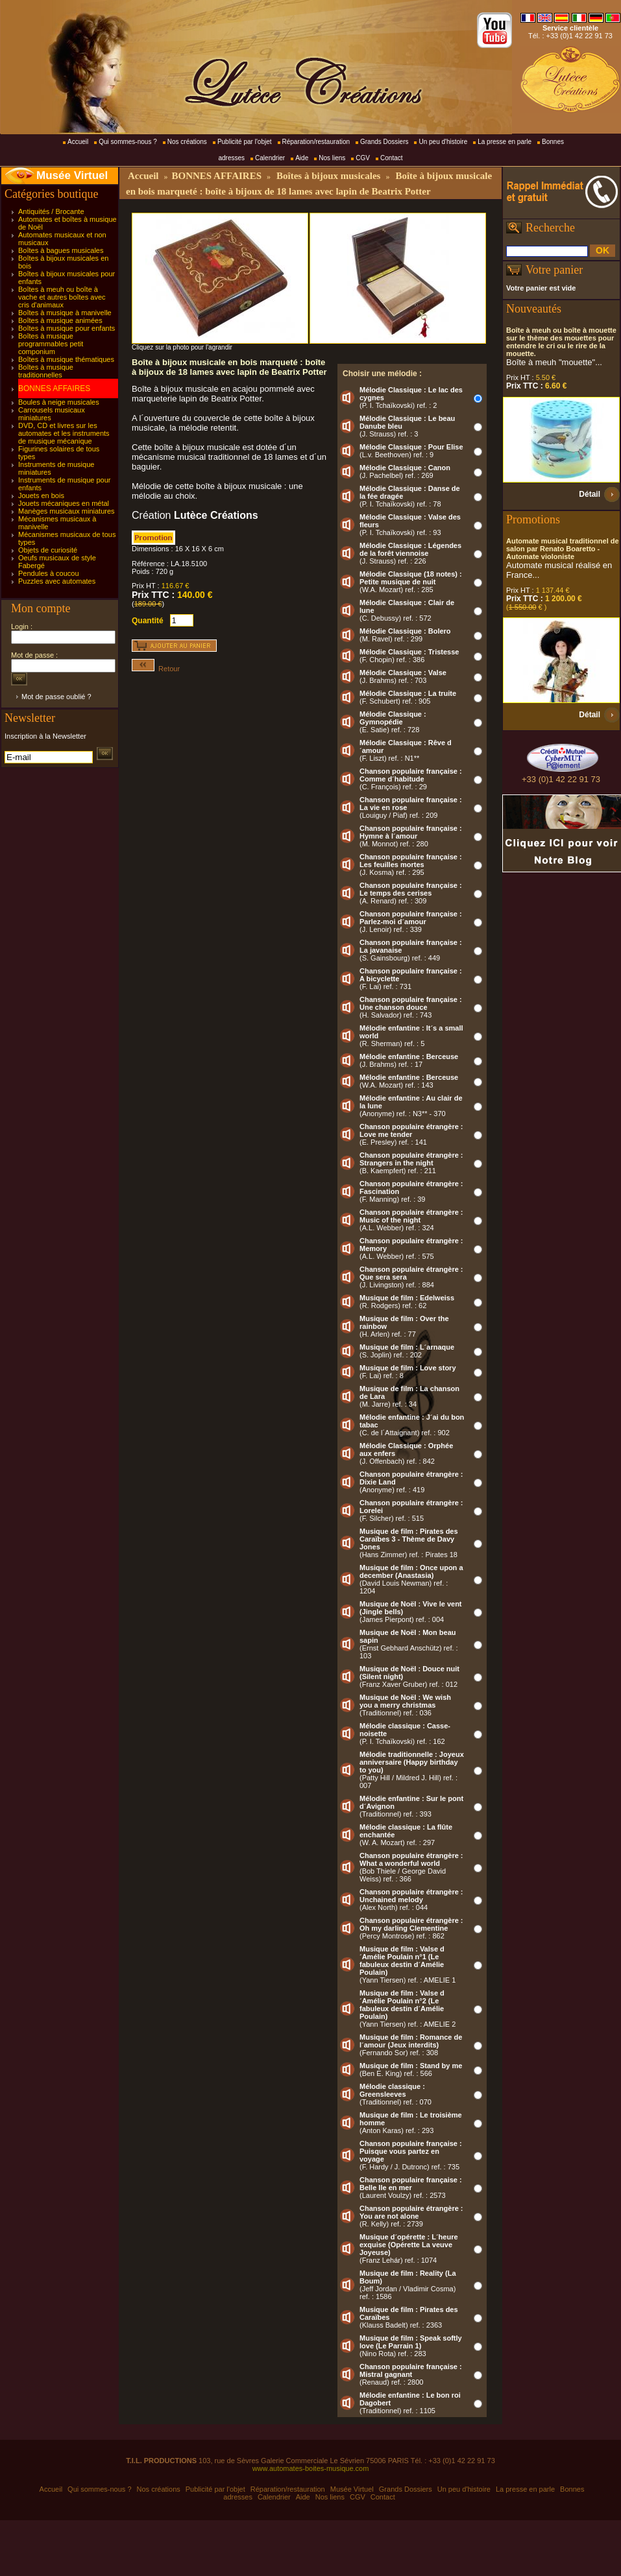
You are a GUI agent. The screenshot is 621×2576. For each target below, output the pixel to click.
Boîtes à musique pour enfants (66, 328)
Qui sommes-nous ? (127, 141)
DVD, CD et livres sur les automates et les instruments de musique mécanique (64, 433)
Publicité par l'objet (244, 141)
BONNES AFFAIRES (54, 388)
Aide (301, 157)
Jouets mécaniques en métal (63, 503)
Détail (589, 494)
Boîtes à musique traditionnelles (45, 371)
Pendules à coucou (48, 573)
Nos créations (187, 141)
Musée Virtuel (72, 175)
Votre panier (554, 269)
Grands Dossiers (384, 141)
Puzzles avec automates (56, 581)
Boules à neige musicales (58, 402)
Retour (156, 669)
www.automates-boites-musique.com (310, 2468)
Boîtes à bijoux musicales (328, 176)
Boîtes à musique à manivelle (65, 312)
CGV (363, 157)
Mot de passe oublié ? (56, 696)
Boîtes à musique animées (60, 320)
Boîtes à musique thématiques (66, 359)
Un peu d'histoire (443, 141)
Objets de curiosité (47, 550)
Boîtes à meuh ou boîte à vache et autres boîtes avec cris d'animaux (62, 297)
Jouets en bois (41, 495)
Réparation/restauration (316, 141)
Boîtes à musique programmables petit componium (50, 343)
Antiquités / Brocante (51, 211)
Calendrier (270, 157)
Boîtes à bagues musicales (60, 250)
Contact (391, 157)
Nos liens (332, 157)
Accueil (77, 141)
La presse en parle (504, 141)
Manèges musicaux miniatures (66, 511)
